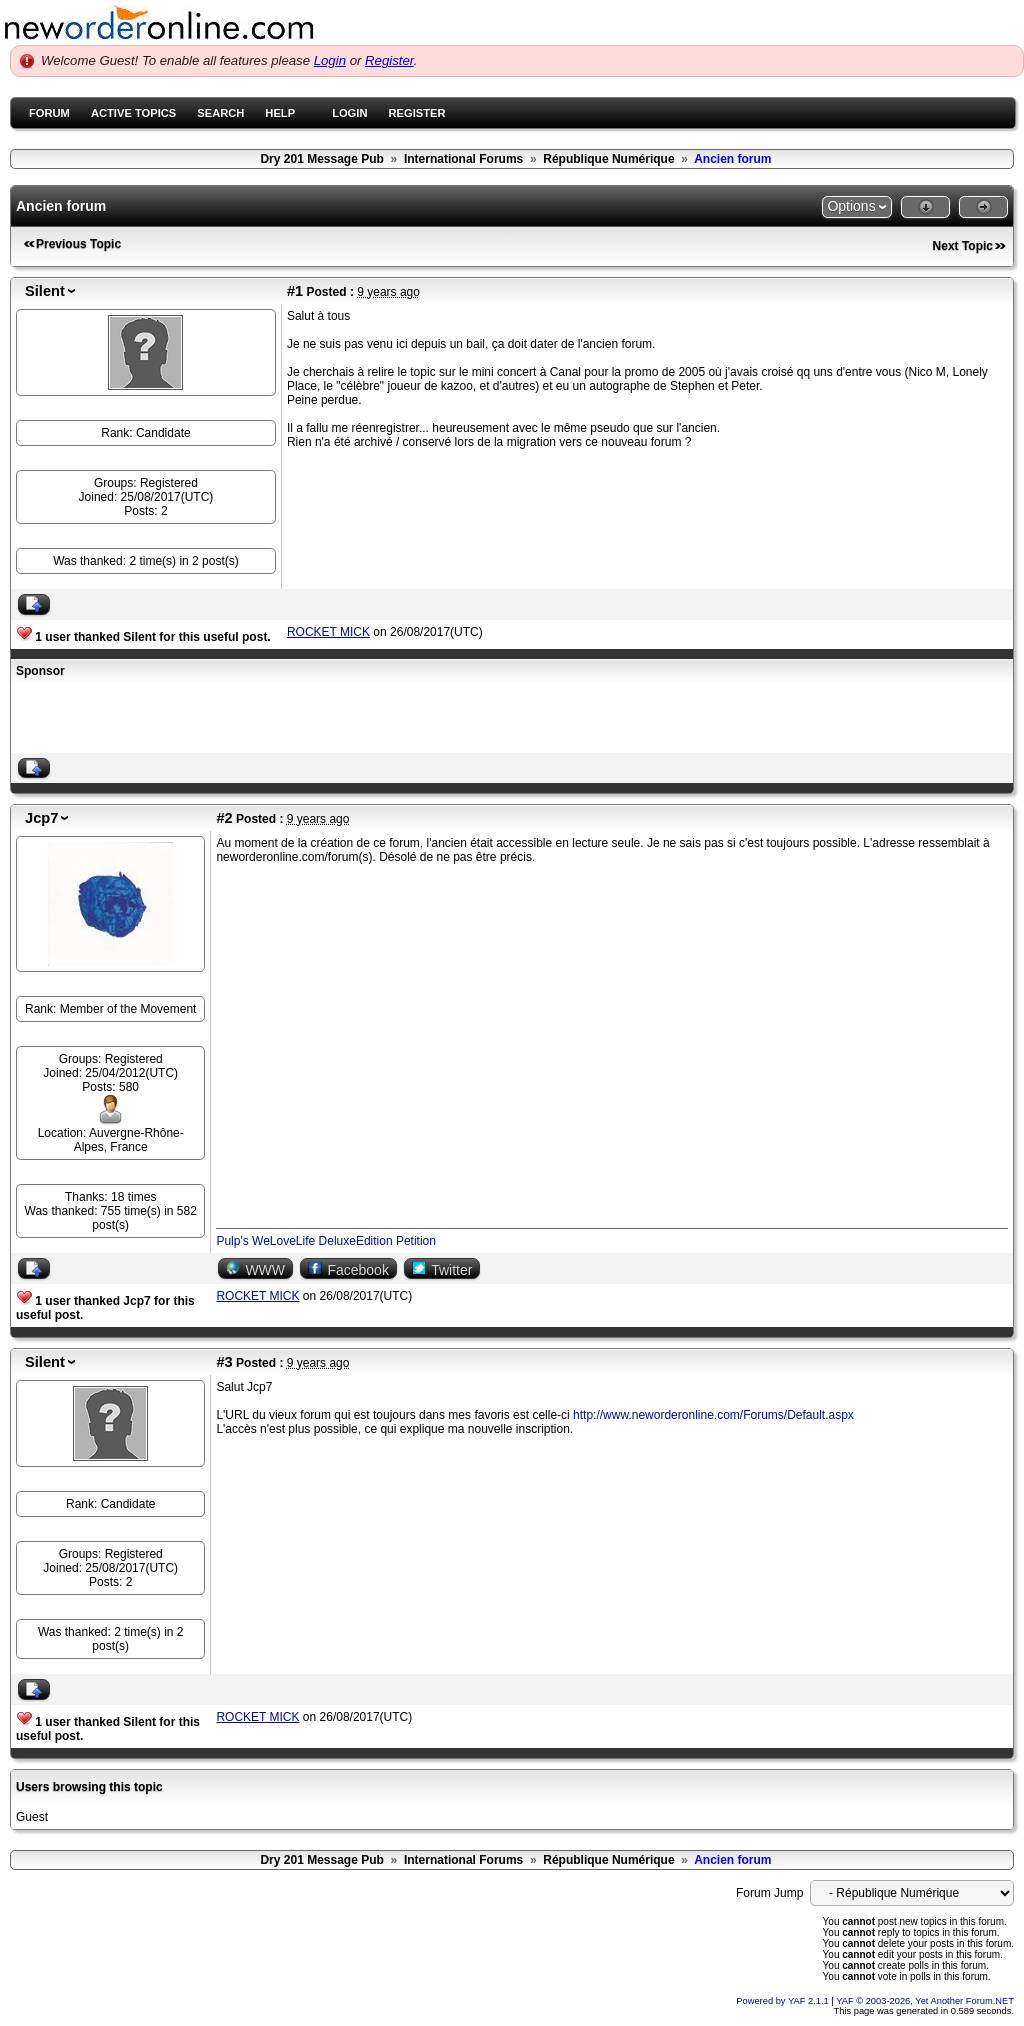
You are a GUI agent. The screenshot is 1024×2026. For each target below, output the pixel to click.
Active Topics (133, 113)
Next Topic (963, 246)
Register (389, 60)
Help (280, 113)
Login (330, 60)
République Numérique (608, 159)
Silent (45, 291)
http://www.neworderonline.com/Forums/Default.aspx (713, 1415)
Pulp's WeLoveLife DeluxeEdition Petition (326, 1241)
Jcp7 (41, 818)
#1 (295, 291)
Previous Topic (78, 244)
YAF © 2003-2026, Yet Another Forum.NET (925, 2001)
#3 (224, 1362)
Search (220, 113)
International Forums (463, 159)
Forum (49, 113)
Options (851, 206)
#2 (224, 818)
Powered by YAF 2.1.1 (783, 2001)
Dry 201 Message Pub (321, 159)
